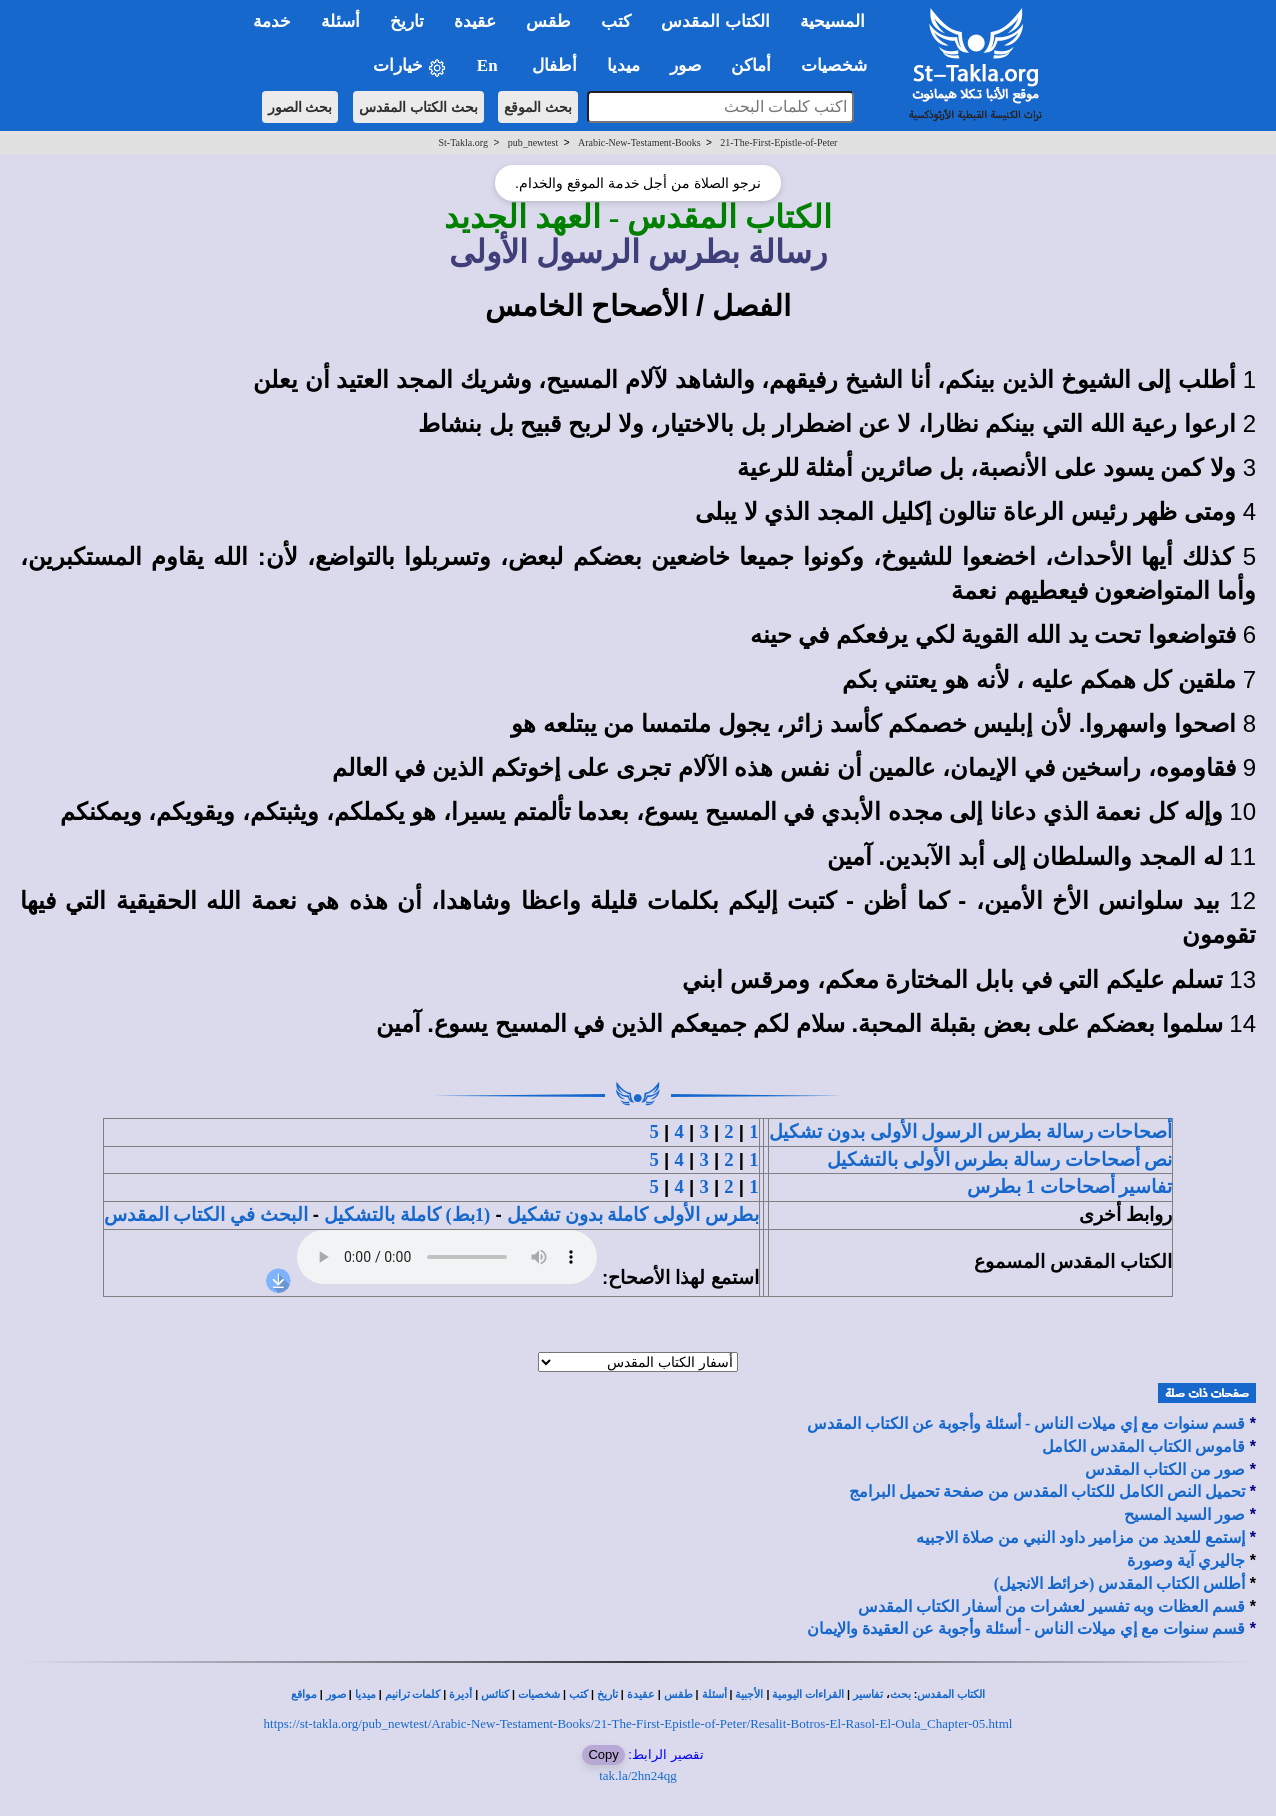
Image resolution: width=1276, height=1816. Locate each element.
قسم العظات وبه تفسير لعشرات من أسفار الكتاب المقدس (1051, 1606)
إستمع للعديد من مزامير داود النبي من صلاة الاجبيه (1080, 1537)
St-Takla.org (463, 142)
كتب (578, 1694)
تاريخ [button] (407, 21)
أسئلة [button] (340, 21)
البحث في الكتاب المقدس (206, 1214)
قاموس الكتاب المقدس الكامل (1143, 1446)
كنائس (495, 1694)
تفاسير (868, 1694)
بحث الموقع (538, 107)
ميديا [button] (623, 65)
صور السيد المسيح (1184, 1514)
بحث (900, 1694)
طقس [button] (548, 21)
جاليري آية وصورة (1186, 1560)
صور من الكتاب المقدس (1165, 1469)
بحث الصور (300, 107)
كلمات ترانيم (413, 1694)
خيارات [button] (410, 66)
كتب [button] (616, 21)
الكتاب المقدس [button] (715, 21)
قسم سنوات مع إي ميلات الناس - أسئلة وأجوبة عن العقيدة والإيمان (1026, 1628)
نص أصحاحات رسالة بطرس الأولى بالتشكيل (999, 1159)
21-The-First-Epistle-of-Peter (778, 142)
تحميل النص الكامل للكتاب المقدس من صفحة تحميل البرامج (1047, 1491)
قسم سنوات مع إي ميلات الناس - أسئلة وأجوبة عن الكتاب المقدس (1026, 1423)
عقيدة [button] (475, 21)
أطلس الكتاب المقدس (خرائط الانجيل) (1120, 1583)
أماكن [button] (751, 65)
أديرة (460, 1694)
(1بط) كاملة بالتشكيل (407, 1214)
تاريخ (607, 1694)
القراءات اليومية (808, 1694)
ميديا (365, 1694)
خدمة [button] (272, 21)
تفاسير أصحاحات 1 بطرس (1069, 1186)
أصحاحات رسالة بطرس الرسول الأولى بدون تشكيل (970, 1131)
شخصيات (539, 1694)
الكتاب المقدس (951, 1694)
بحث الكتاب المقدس (418, 107)
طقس (678, 1694)
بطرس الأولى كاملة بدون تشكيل (633, 1214)
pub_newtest (533, 142)
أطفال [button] (554, 65)
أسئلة (714, 1694)
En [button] (489, 65)
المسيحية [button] (832, 21)
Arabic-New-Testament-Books (639, 142)
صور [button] (685, 65)
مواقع (304, 1694)
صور (336, 1694)
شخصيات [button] (840, 65)
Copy (603, 1754)
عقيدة (641, 1694)
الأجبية (749, 1694)
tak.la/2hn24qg (638, 1775)
